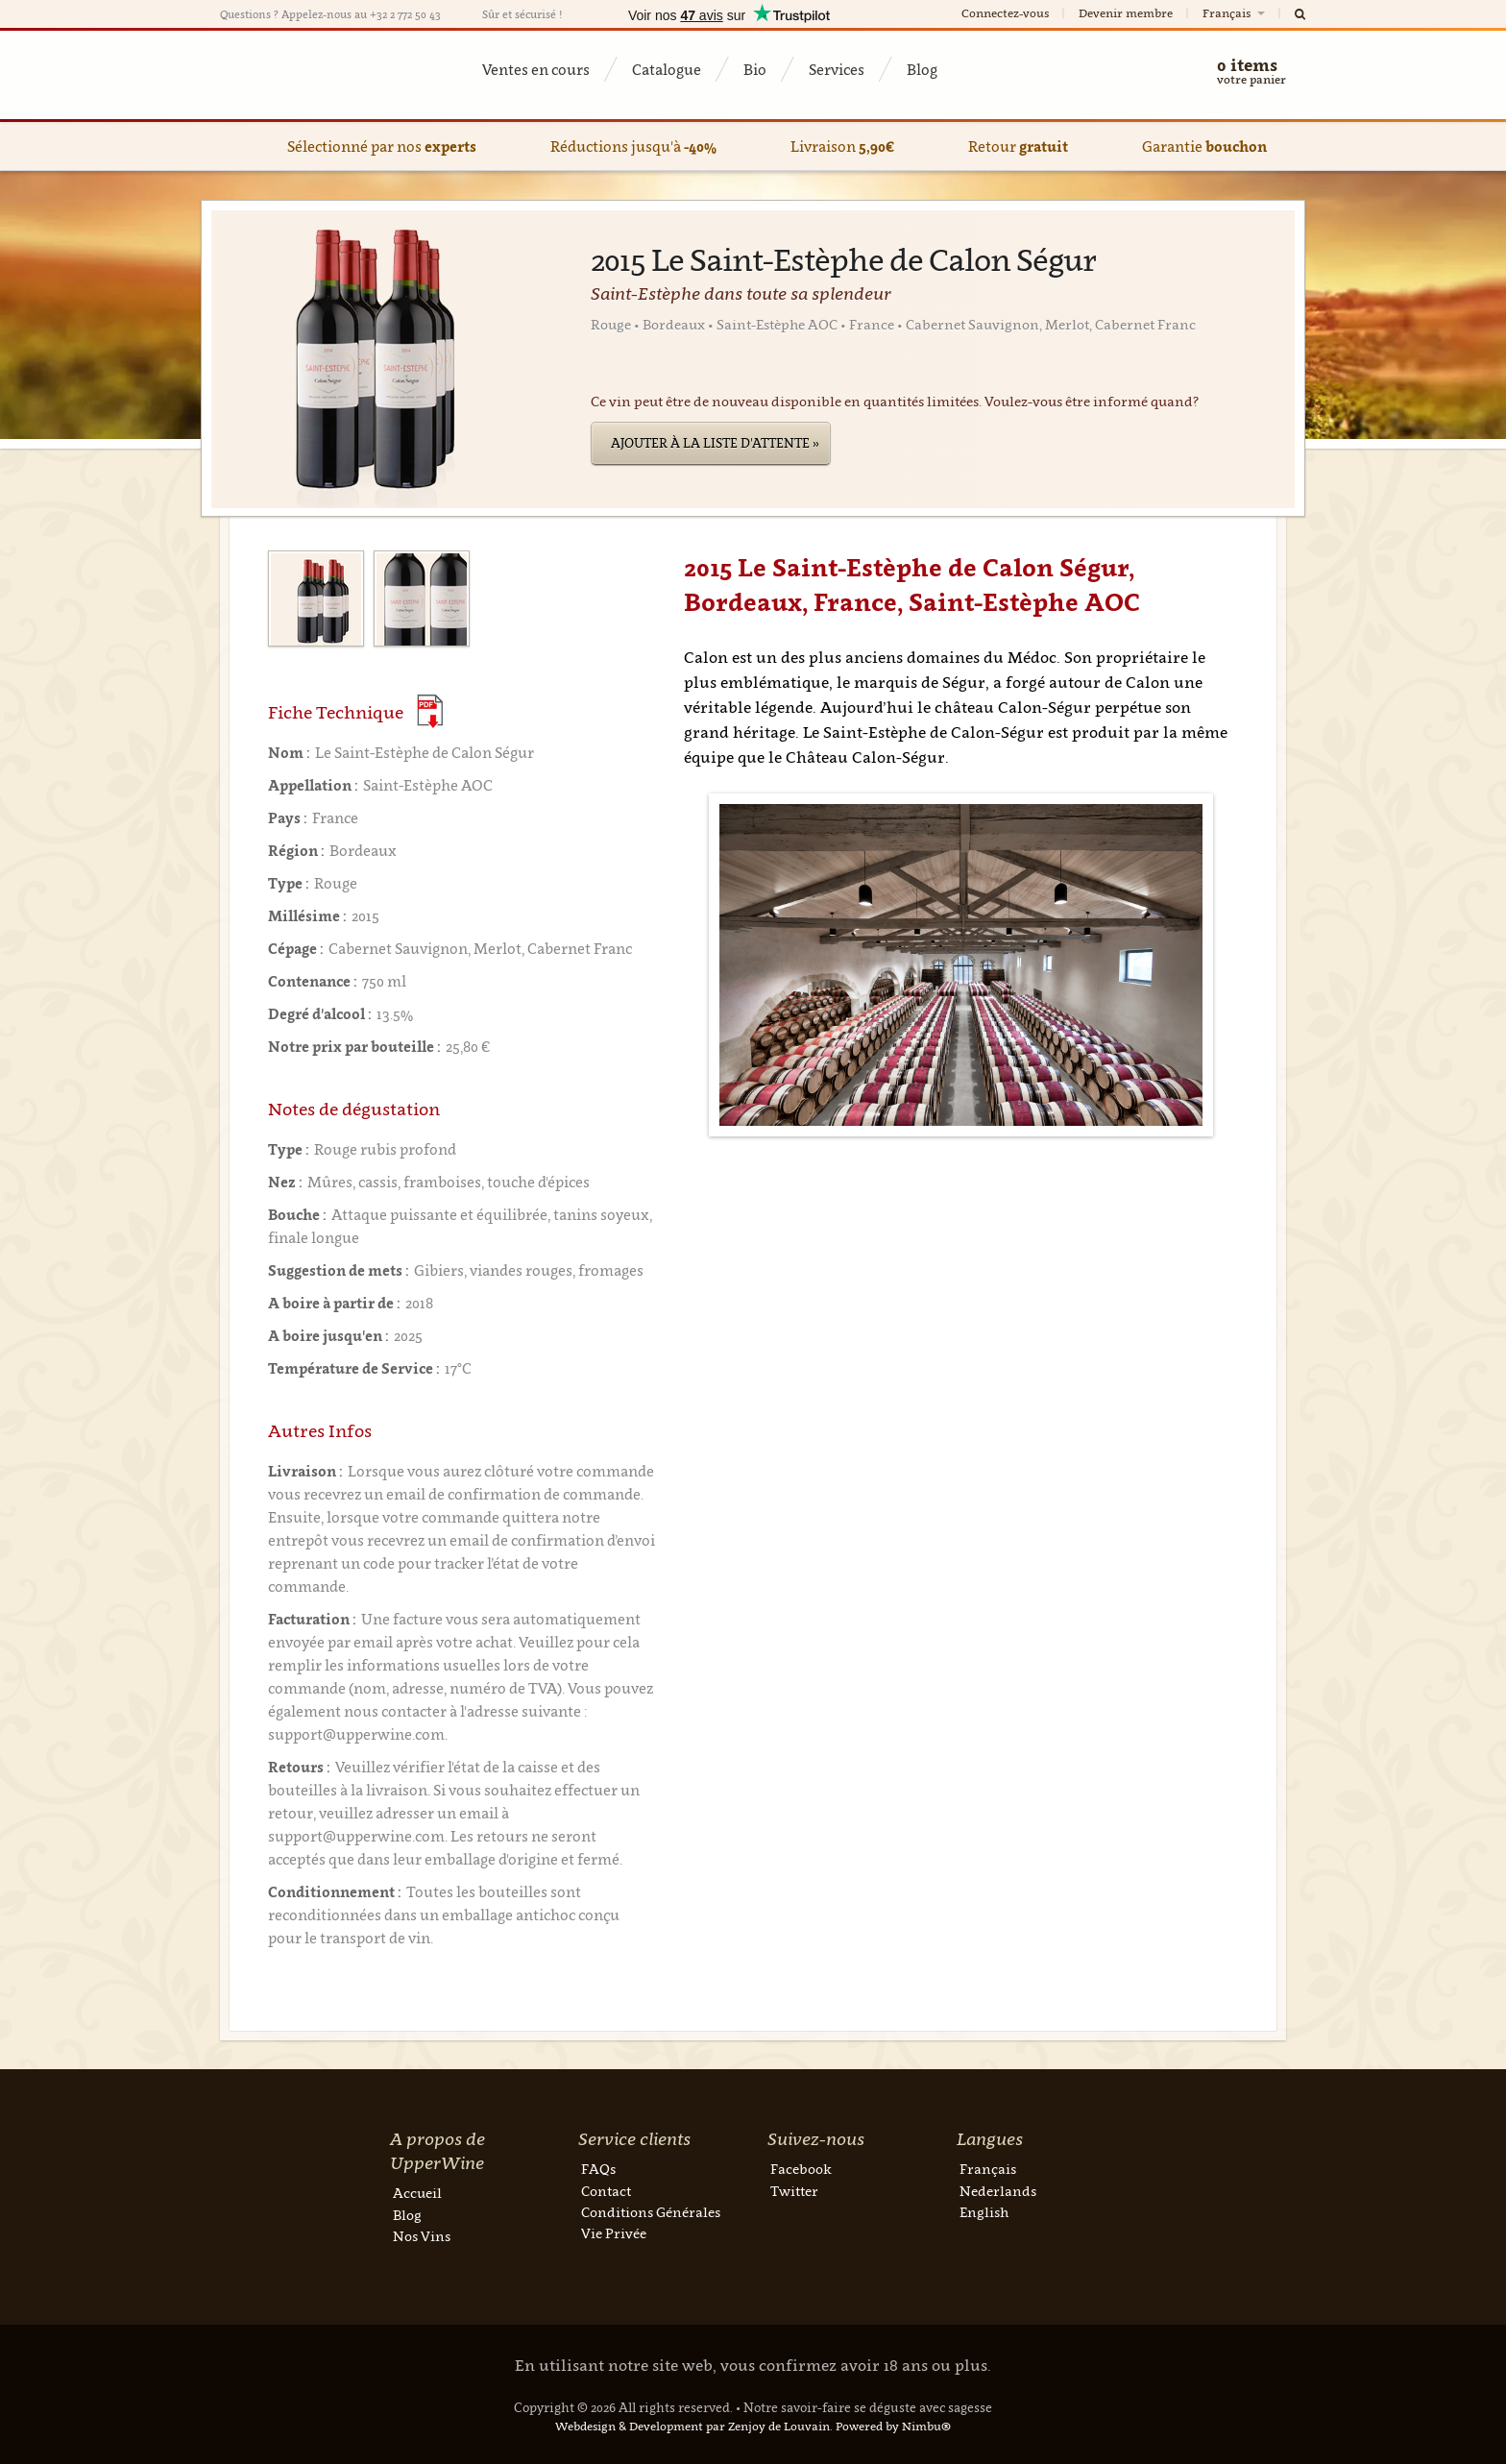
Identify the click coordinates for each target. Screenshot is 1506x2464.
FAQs (598, 2168)
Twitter (794, 2191)
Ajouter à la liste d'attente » (715, 443)
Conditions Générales (650, 2212)
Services (836, 69)
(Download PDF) (430, 711)
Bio (754, 69)
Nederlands (997, 2191)
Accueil (417, 2192)
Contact (606, 2191)
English (983, 2212)
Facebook (801, 2168)
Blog (922, 69)
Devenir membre (1126, 13)
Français (1235, 13)
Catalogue (666, 69)
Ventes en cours (536, 69)
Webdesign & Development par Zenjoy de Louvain (692, 2426)
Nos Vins (421, 2236)
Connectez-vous (1005, 13)
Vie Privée (613, 2233)
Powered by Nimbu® (893, 2426)
